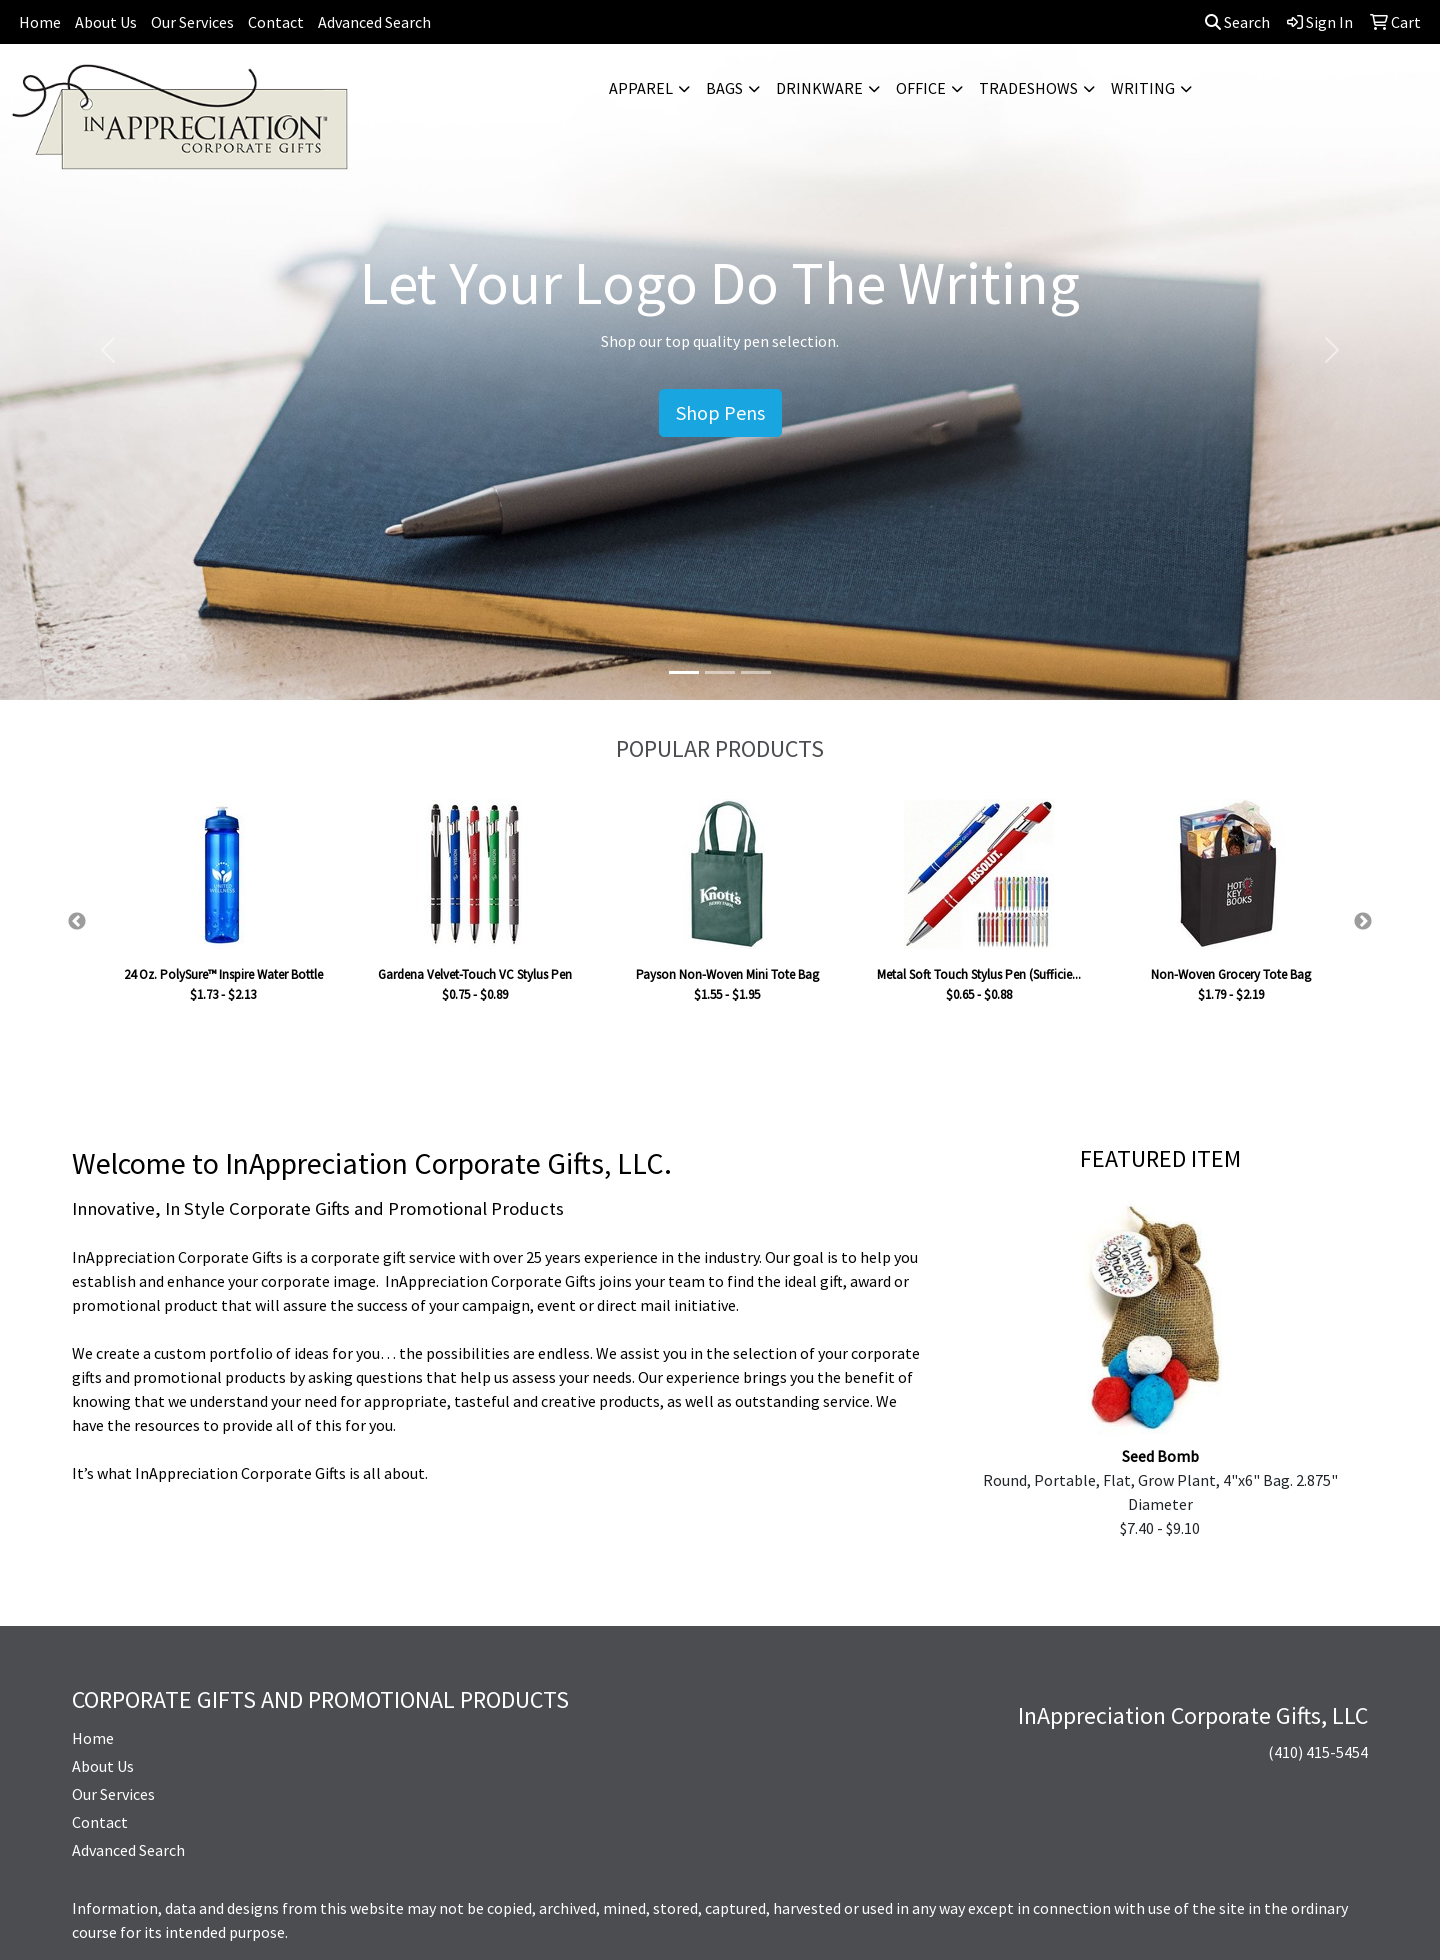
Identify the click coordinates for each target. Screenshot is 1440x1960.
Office (921, 88)
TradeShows (1028, 88)
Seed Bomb (1160, 1456)
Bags (724, 88)
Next (1363, 922)
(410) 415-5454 (1318, 1752)
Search (1237, 22)
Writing (1143, 88)
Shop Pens (720, 412)
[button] (108, 350)
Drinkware (819, 88)
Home (40, 22)
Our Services (192, 22)
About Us (106, 22)
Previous (77, 922)
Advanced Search (374, 22)
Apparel (641, 88)
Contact (276, 22)
